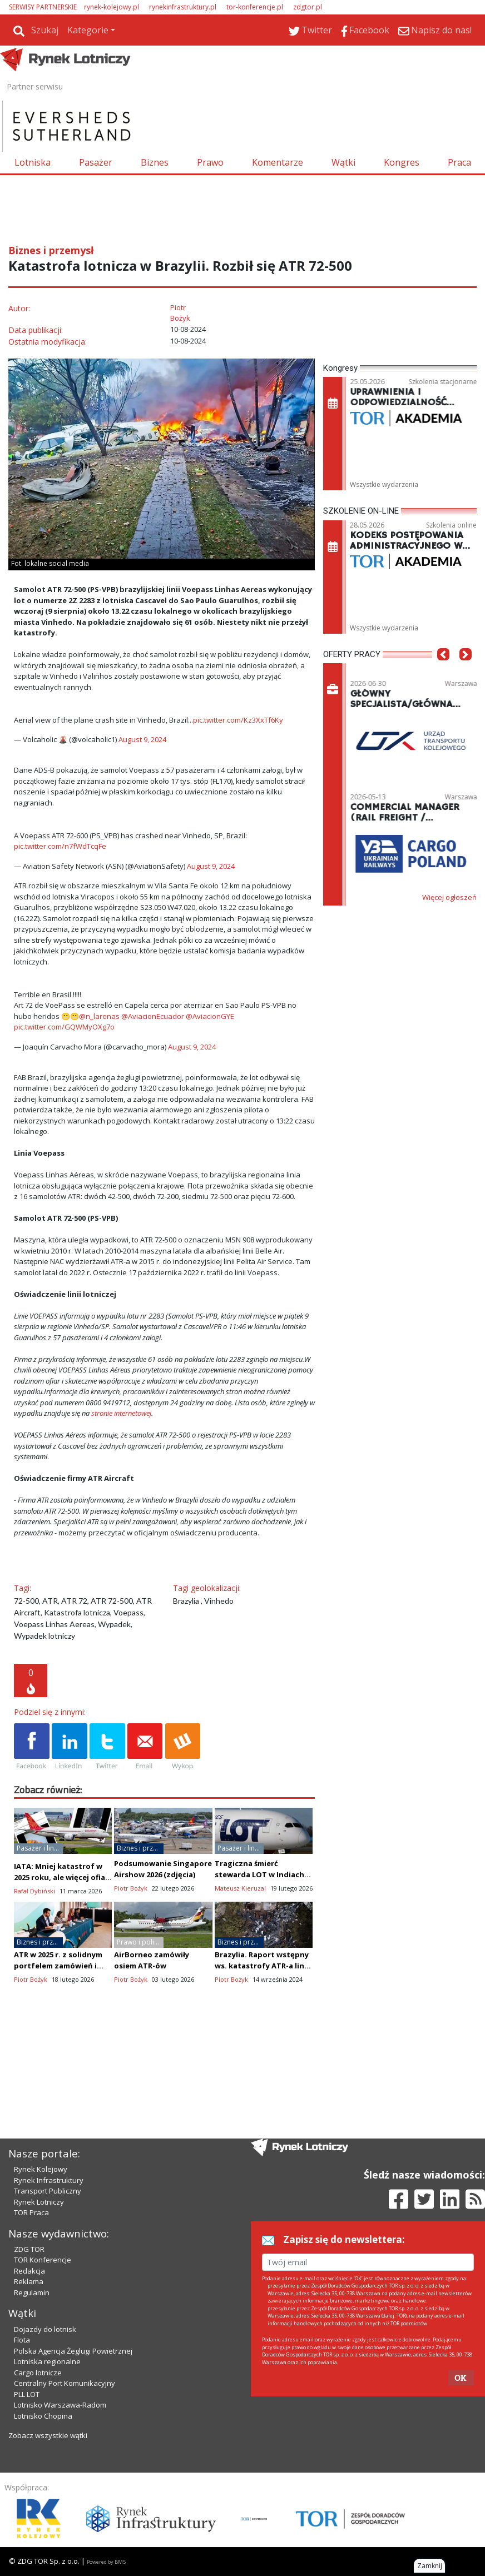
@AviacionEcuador (152, 1016)
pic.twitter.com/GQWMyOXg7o (64, 1027)
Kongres (401, 162)
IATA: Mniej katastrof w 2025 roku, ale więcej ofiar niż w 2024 (61, 1877)
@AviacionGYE (210, 1016)
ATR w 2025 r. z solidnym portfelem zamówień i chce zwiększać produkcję (62, 1966)
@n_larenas (99, 1016)
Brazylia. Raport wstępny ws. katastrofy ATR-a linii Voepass (262, 1966)
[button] (443, 671)
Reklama (28, 2281)
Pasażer (95, 162)
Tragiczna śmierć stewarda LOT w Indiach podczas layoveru (259, 1874)
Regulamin (32, 2292)
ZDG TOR (29, 2249)
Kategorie (87, 30)
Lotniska (32, 162)
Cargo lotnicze (38, 2373)
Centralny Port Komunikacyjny (64, 2383)
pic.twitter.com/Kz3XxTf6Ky (238, 720)
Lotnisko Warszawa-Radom (60, 2405)
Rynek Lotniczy (39, 2202)
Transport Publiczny (47, 2191)
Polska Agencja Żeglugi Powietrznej (73, 2351)
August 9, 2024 (142, 739)
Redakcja (29, 2271)
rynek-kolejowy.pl (111, 7)
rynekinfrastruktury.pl (182, 7)
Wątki (343, 162)
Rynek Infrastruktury (48, 2180)
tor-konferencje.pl (254, 7)
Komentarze (277, 162)
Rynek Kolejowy (40, 2169)
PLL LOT (26, 2394)
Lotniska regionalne (47, 2361)
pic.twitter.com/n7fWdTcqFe (60, 846)
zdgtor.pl (307, 7)
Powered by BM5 (106, 2561)
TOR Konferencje (42, 2260)
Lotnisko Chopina (43, 2416)
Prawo (210, 162)
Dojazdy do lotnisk (45, 2329)
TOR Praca (31, 2212)
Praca (459, 162)
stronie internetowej (121, 1413)
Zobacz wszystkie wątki (47, 2435)
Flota (22, 2340)
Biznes (155, 162)
